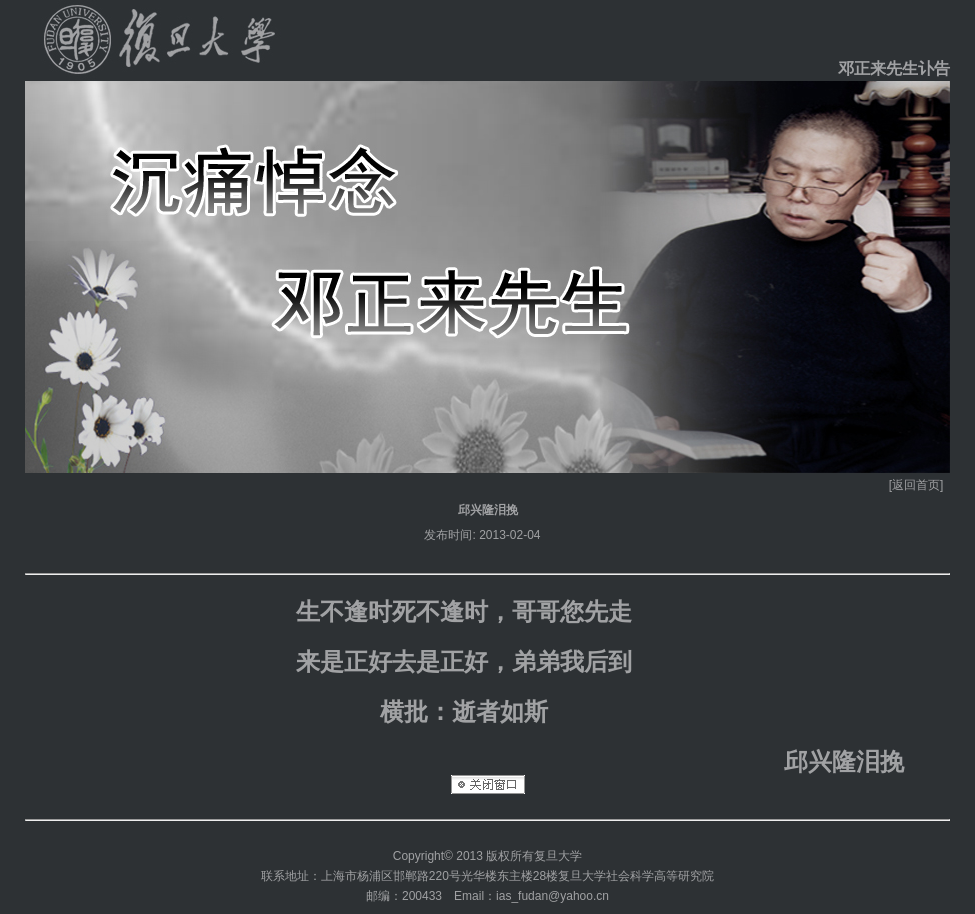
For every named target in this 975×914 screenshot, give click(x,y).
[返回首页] (916, 485)
